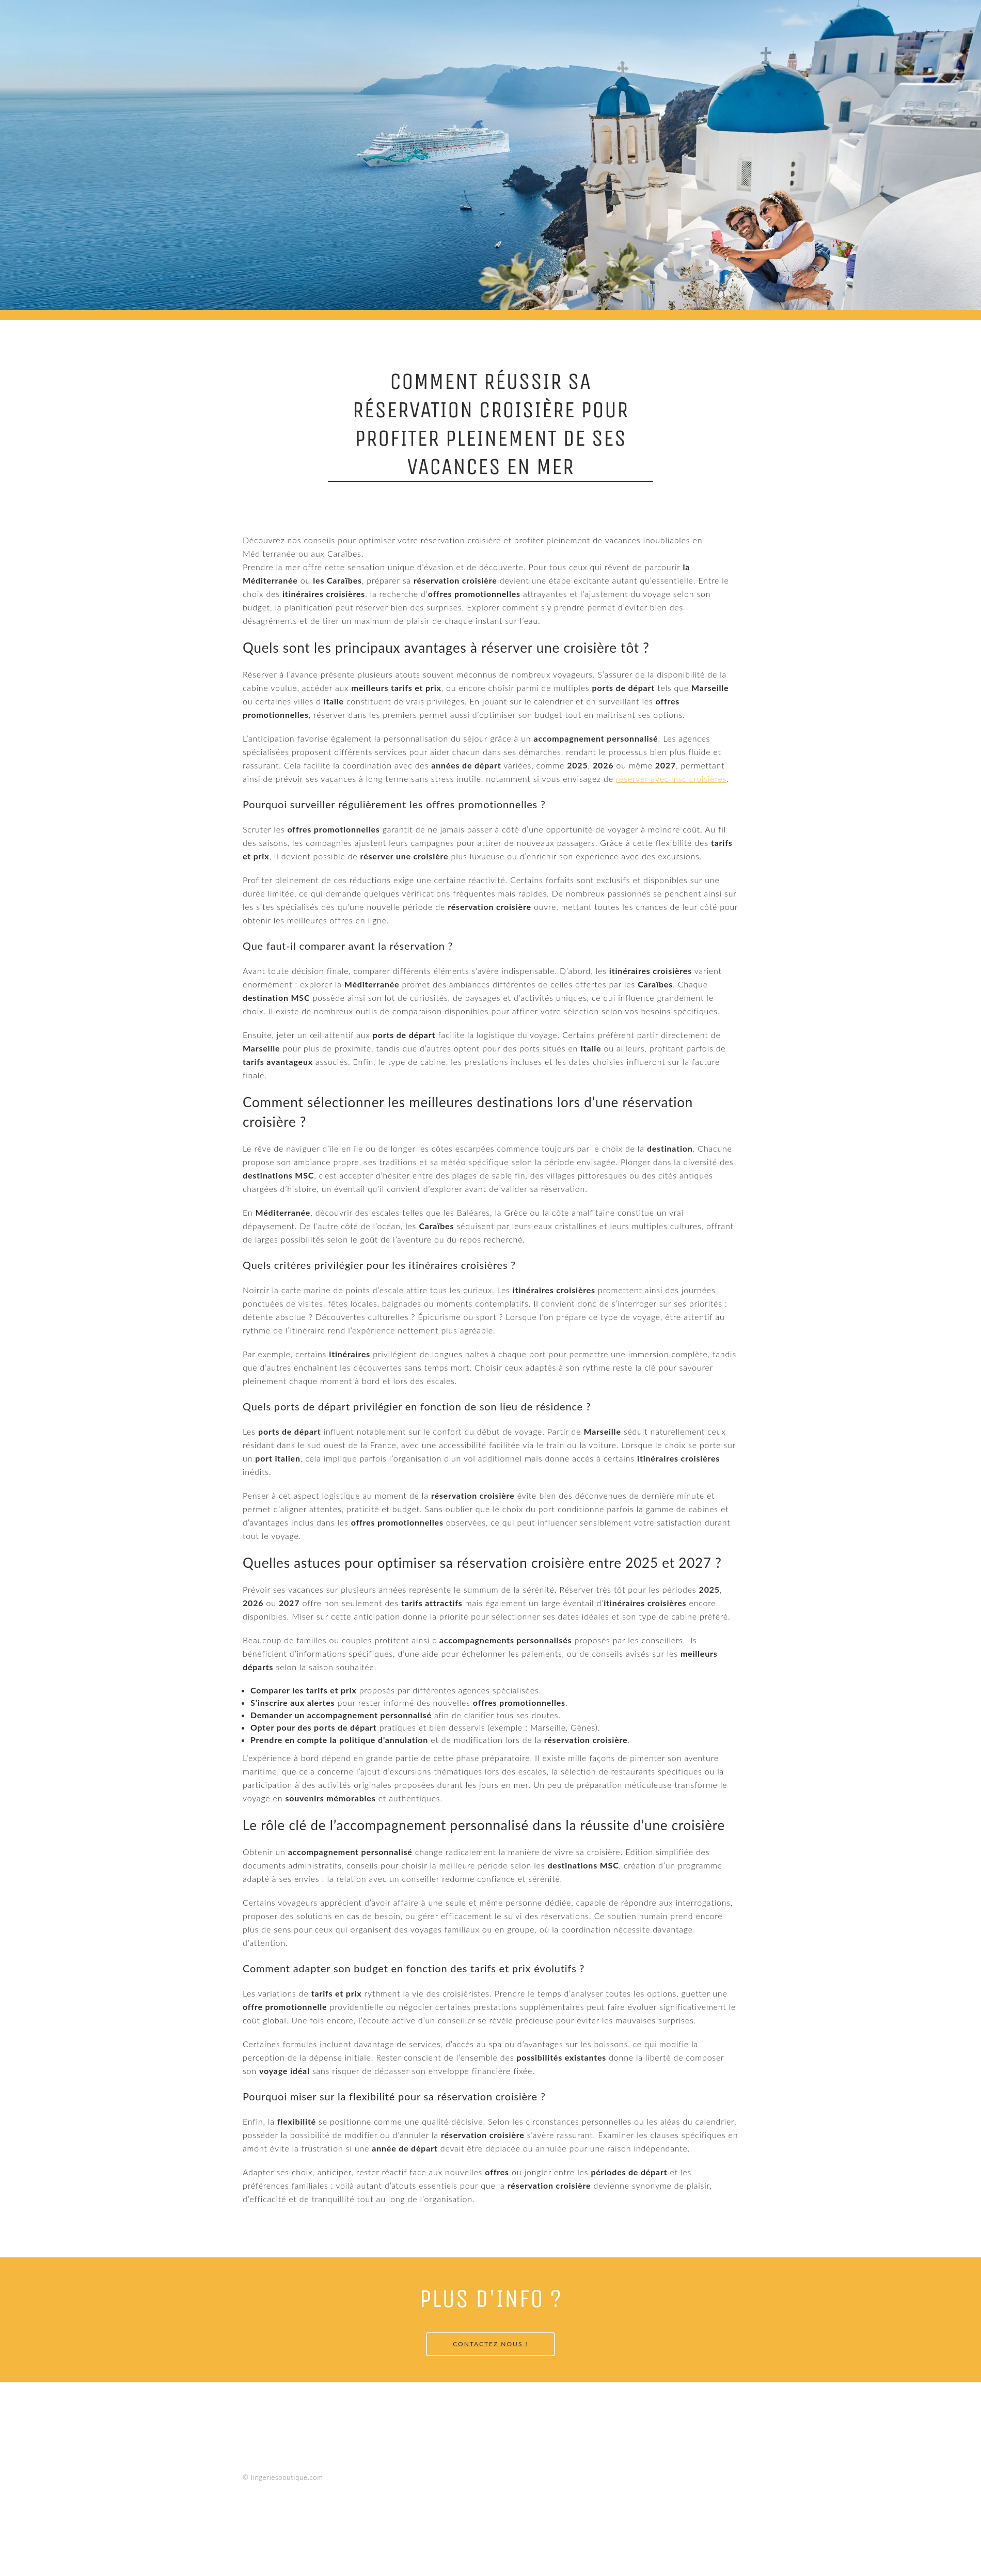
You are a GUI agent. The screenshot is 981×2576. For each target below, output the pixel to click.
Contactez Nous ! (490, 2344)
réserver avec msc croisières (671, 778)
